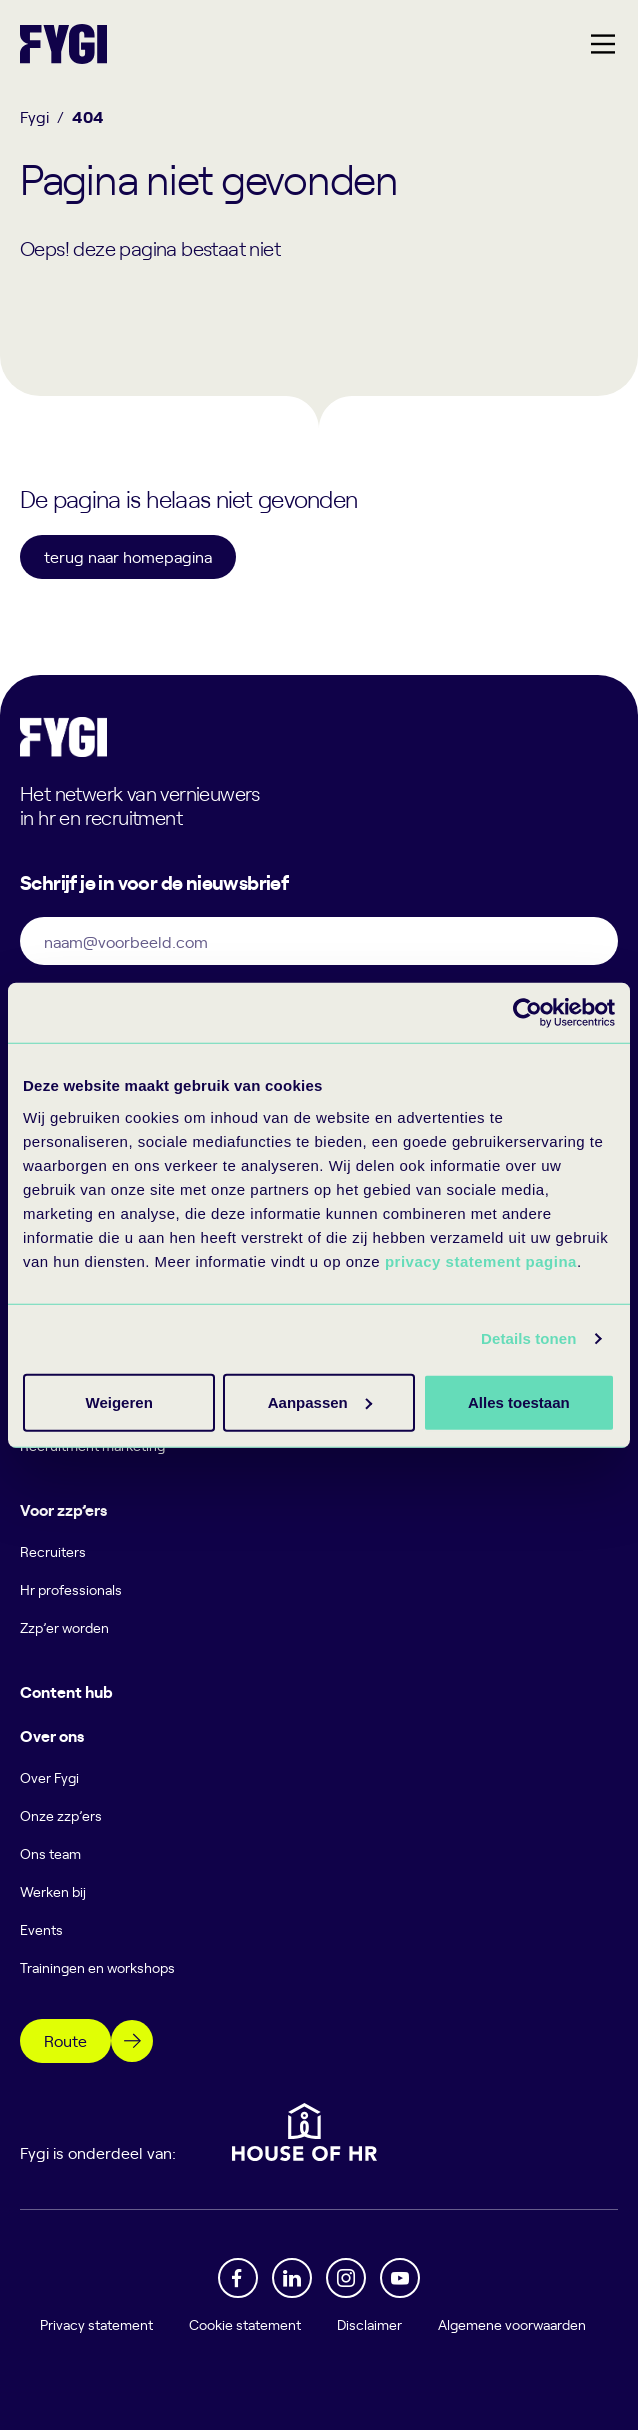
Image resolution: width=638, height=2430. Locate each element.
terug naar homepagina (128, 556)
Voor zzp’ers (63, 1509)
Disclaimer (369, 2324)
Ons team (50, 1853)
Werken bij (53, 1891)
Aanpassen (316, 1401)
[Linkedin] (292, 2278)
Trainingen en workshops (97, 1967)
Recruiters (53, 1551)
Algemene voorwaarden (512, 2324)
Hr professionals (71, 1589)
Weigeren (512, 1401)
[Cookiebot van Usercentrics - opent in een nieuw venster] (527, 1013)
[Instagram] (346, 2278)
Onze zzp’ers (61, 1815)
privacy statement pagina (481, 1260)
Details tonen (528, 1338)
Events (41, 1929)
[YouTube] (400, 2278)
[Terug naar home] (63, 44)
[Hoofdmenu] (603, 44)
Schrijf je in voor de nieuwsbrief (154, 881)
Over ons (52, 1735)
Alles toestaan (118, 1401)
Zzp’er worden (64, 1627)
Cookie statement (245, 2324)
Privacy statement (96, 2324)
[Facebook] (238, 2278)
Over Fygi (49, 1777)
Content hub (66, 1691)
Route (65, 2040)
